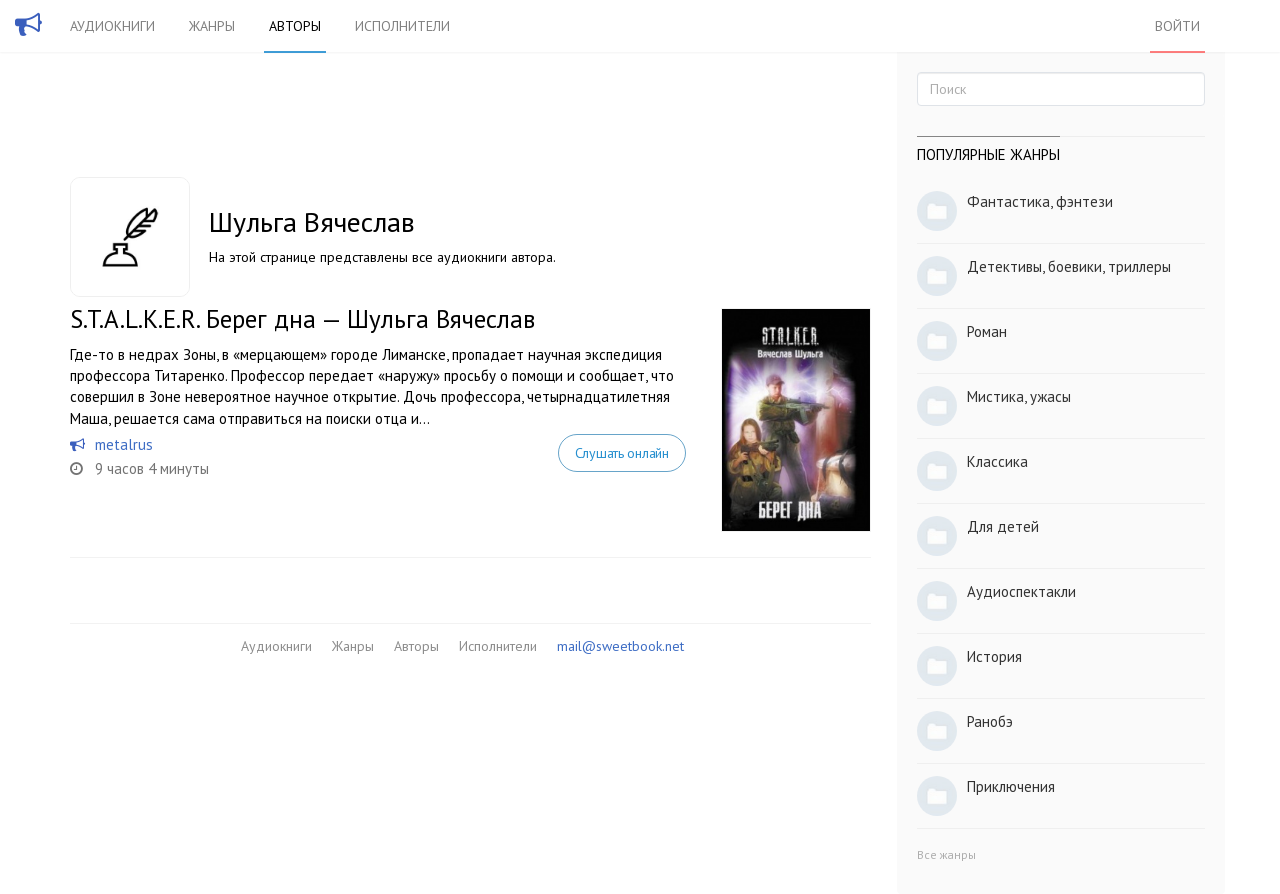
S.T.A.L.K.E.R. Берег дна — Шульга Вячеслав (302, 319)
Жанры (212, 26)
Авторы (295, 26)
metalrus (124, 444)
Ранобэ (990, 721)
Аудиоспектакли (1021, 591)
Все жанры (946, 854)
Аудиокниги (112, 26)
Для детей (1003, 526)
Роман (987, 331)
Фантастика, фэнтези (1040, 201)
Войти (1177, 26)
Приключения (1011, 786)
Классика (997, 461)
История (994, 656)
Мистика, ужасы (1019, 396)
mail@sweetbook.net (620, 646)
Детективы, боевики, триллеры (1069, 266)
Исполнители (402, 26)
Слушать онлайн (622, 453)
